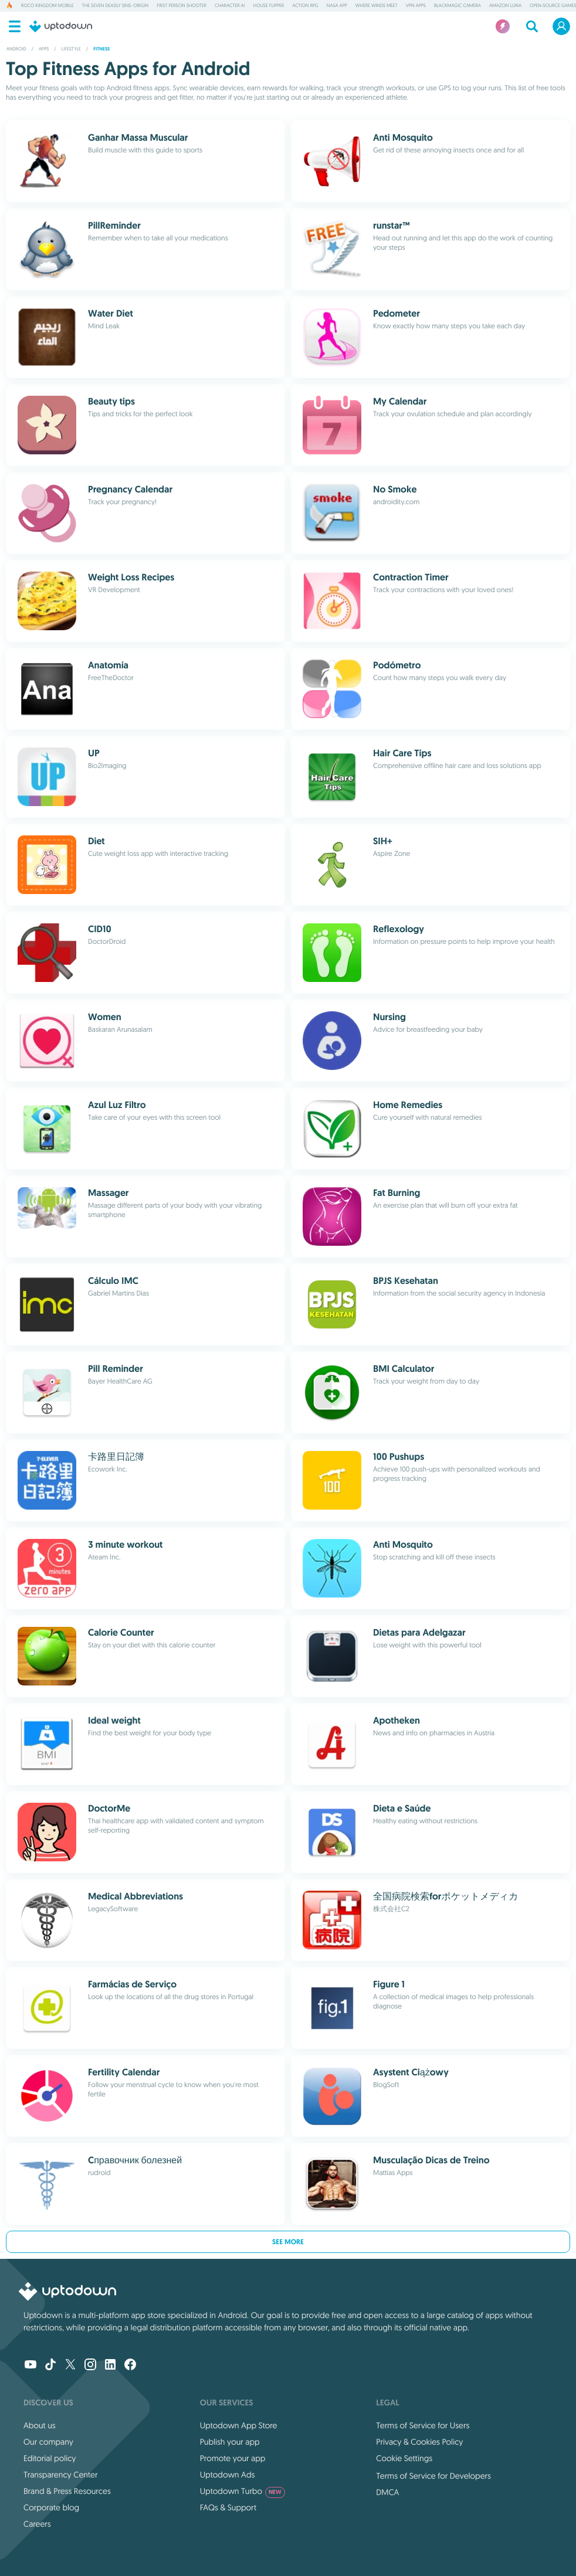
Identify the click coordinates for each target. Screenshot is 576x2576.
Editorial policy (49, 2458)
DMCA (387, 2492)
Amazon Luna (505, 6)
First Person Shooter (181, 6)
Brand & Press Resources (67, 2491)
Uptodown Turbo (242, 2491)
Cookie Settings (404, 2458)
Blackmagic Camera (457, 6)
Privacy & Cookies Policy (419, 2441)
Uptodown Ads (227, 2474)
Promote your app (233, 2458)
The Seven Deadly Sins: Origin (115, 6)
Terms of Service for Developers (433, 2475)
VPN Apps (416, 6)
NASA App (337, 6)
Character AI (230, 6)
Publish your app (230, 2441)
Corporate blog (51, 2507)
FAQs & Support (228, 2507)
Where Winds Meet (376, 6)
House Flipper (268, 6)
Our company (48, 2441)
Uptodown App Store (238, 2425)
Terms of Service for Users (422, 2425)
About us (39, 2425)
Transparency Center (60, 2474)
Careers (37, 2524)
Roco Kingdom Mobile (47, 6)
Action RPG (305, 6)
